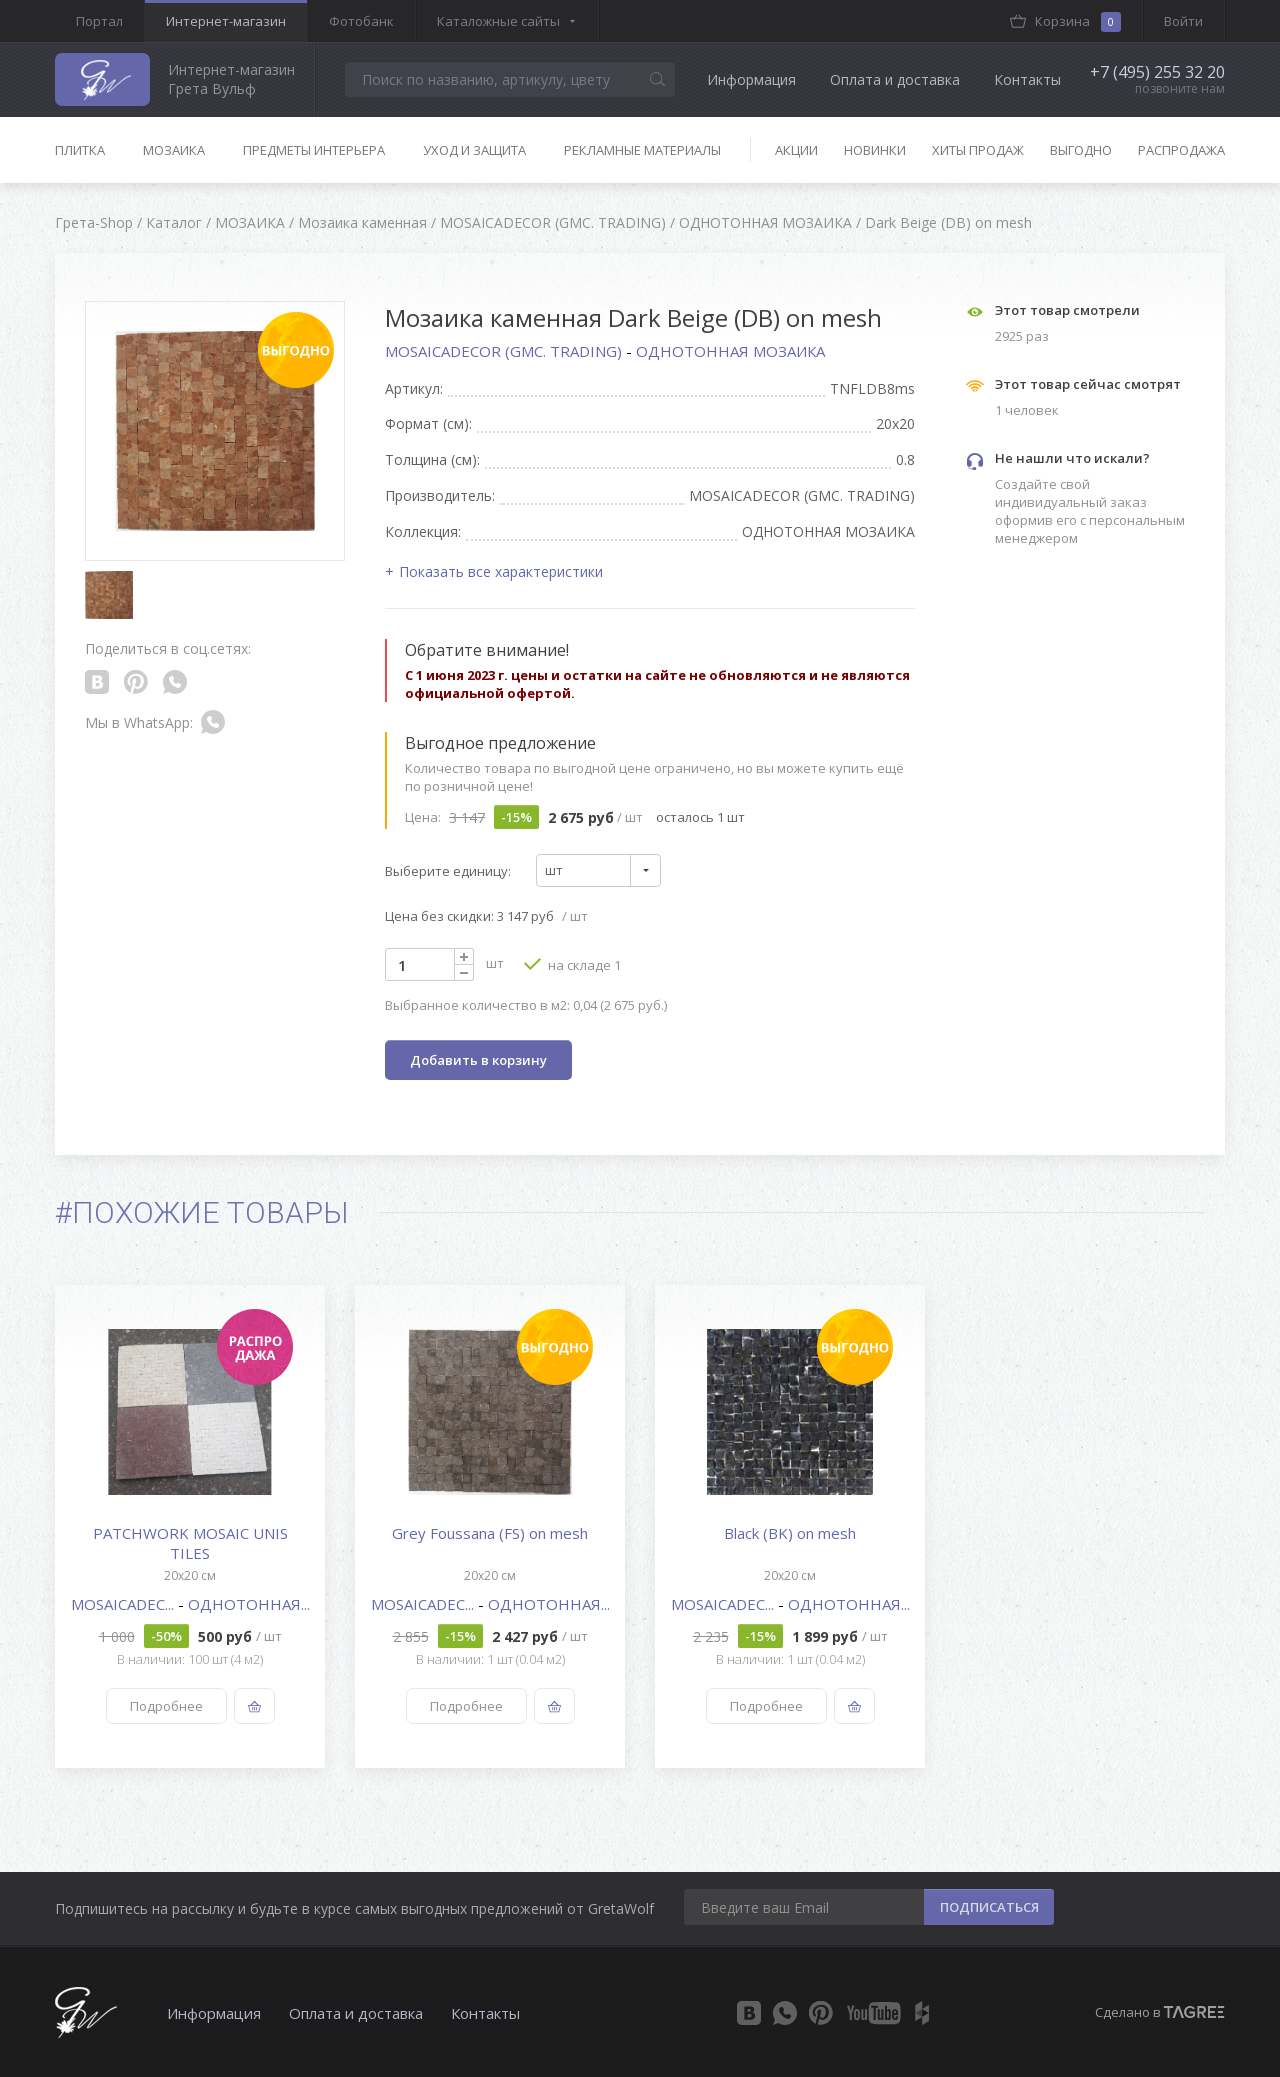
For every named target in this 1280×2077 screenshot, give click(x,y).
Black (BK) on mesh (790, 1533)
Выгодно (1081, 150)
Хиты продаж (978, 150)
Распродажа (1181, 150)
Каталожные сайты (498, 21)
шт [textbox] (554, 870)
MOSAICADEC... (124, 1604)
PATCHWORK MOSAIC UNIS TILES (190, 1543)
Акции (796, 150)
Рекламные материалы (642, 150)
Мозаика (174, 150)
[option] (190, 1526)
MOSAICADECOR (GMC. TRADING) (505, 351)
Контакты (1027, 79)
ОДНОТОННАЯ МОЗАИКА (730, 351)
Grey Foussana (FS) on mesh (490, 1533)
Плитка (80, 150)
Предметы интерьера (314, 150)
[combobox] (598, 870)
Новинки (875, 150)
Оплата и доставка (895, 79)
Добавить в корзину (478, 1060)
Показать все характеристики (501, 571)
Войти (1183, 21)
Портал (99, 21)
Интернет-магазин (226, 21)
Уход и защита (474, 150)
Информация (751, 79)
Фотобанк (361, 21)
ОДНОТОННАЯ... (249, 1604)
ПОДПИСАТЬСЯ (989, 1907)
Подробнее (166, 1706)
